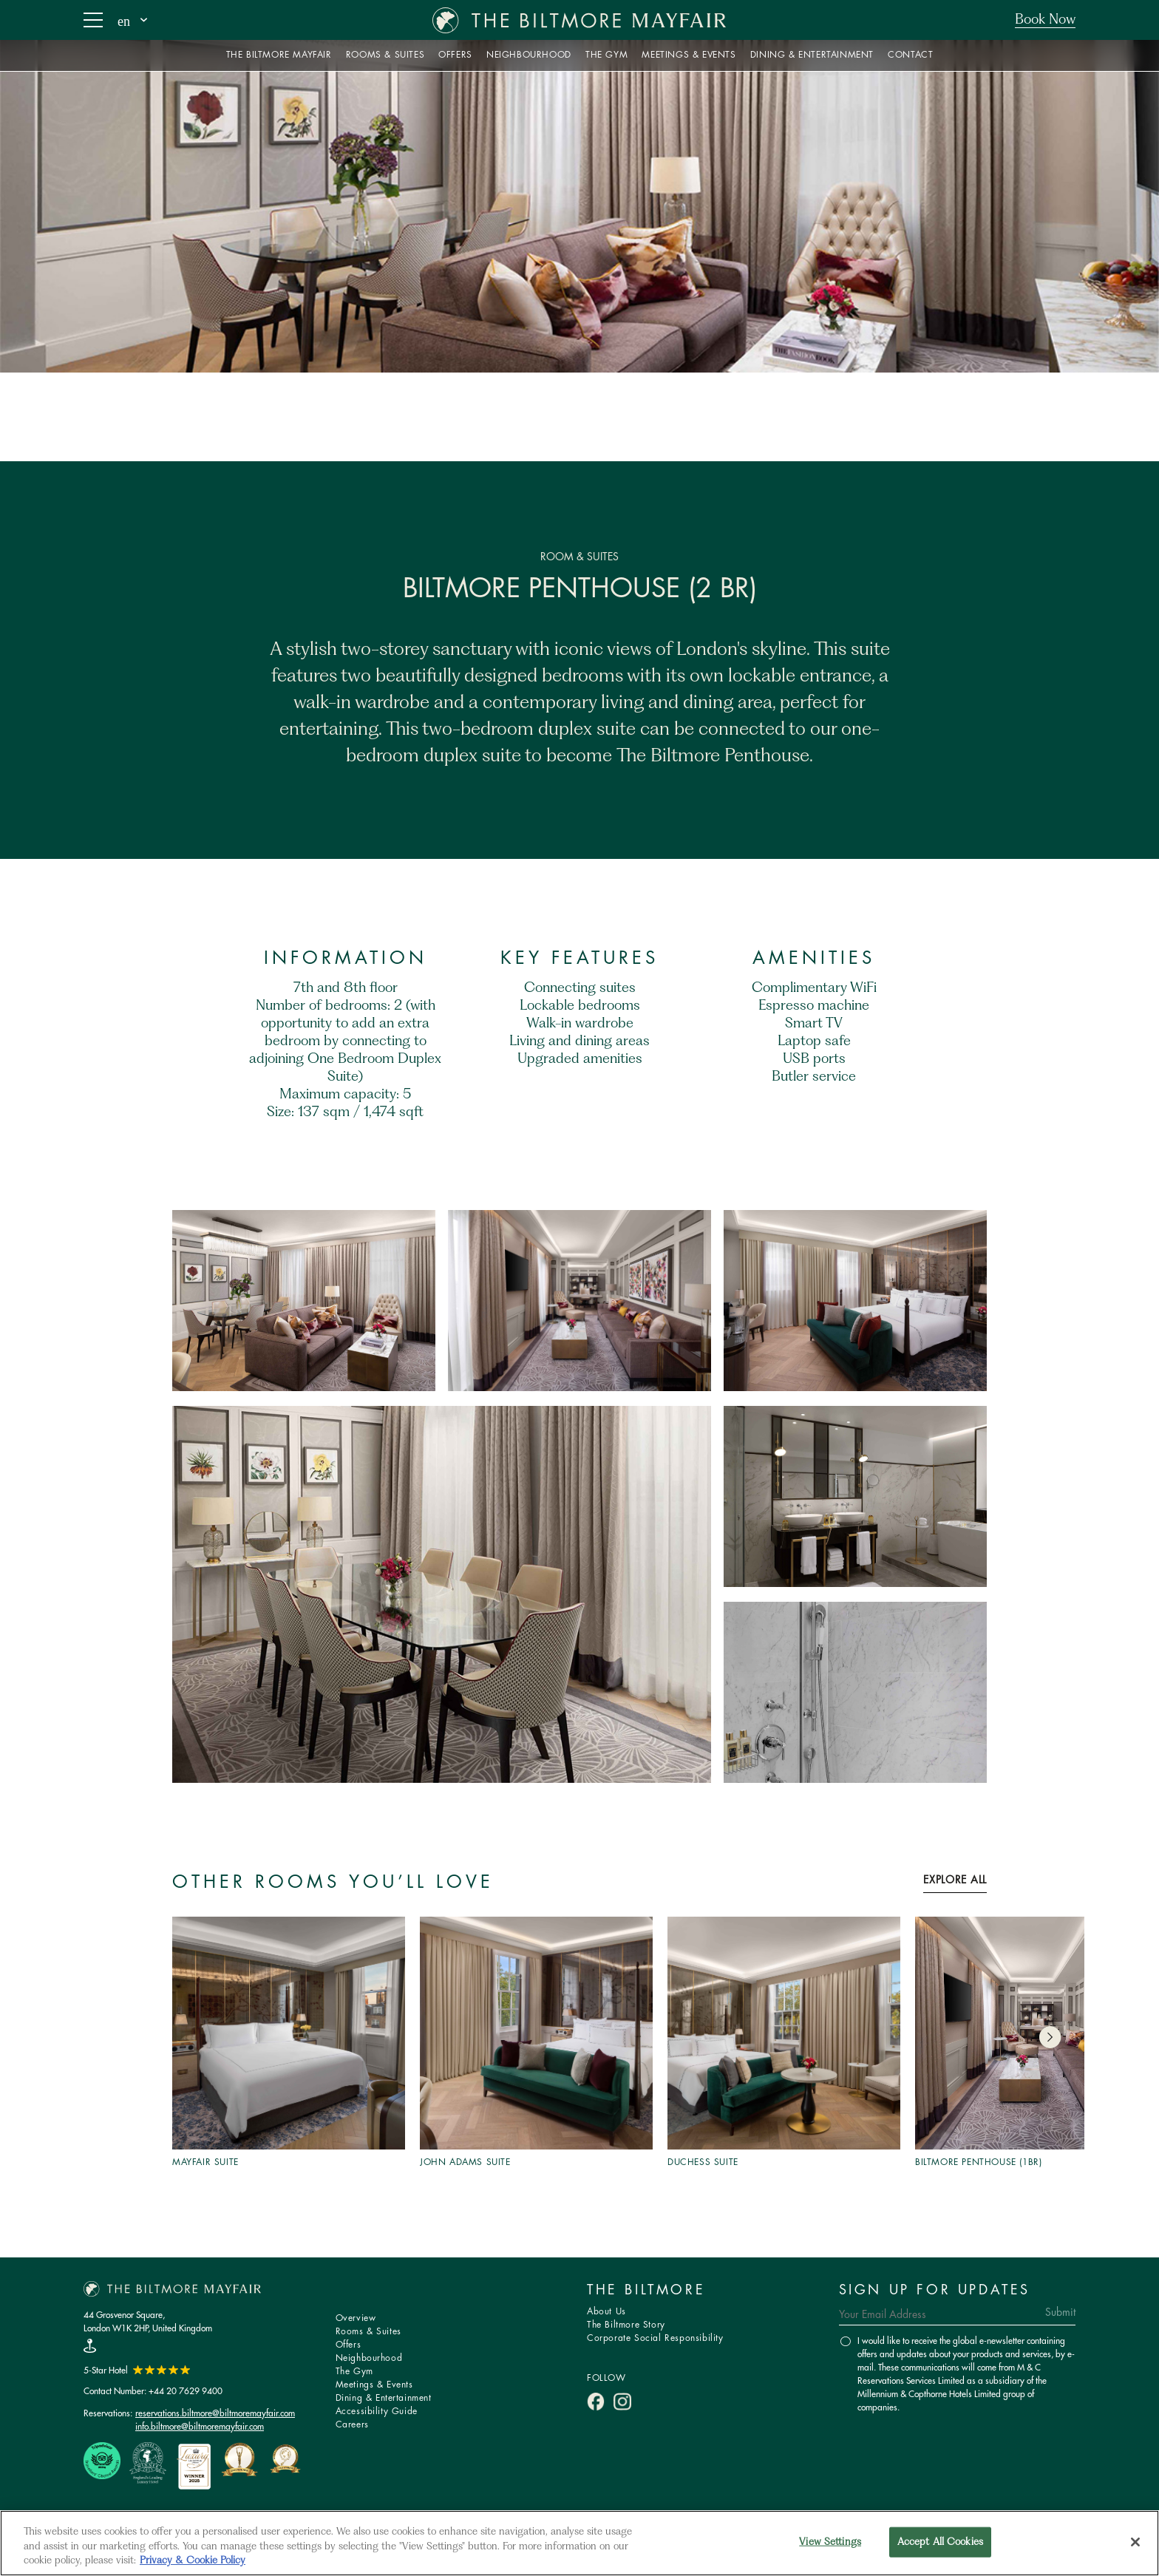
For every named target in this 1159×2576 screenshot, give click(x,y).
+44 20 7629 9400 (185, 2390)
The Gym (354, 2371)
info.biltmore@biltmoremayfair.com (199, 2426)
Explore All (955, 1880)
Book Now (1045, 20)
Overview (356, 2318)
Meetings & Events (374, 2385)
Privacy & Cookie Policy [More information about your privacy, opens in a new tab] (192, 2561)
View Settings (830, 2541)
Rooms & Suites (368, 2332)
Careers (352, 2425)
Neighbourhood (369, 2358)
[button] (1050, 2037)
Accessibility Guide (377, 2411)
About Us (606, 2312)
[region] (579, 2543)
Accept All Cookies (940, 2541)
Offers (348, 2345)
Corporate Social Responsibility (655, 2338)
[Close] (1135, 2542)
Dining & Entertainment (384, 2398)
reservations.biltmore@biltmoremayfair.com (215, 2413)
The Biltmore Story (626, 2325)
